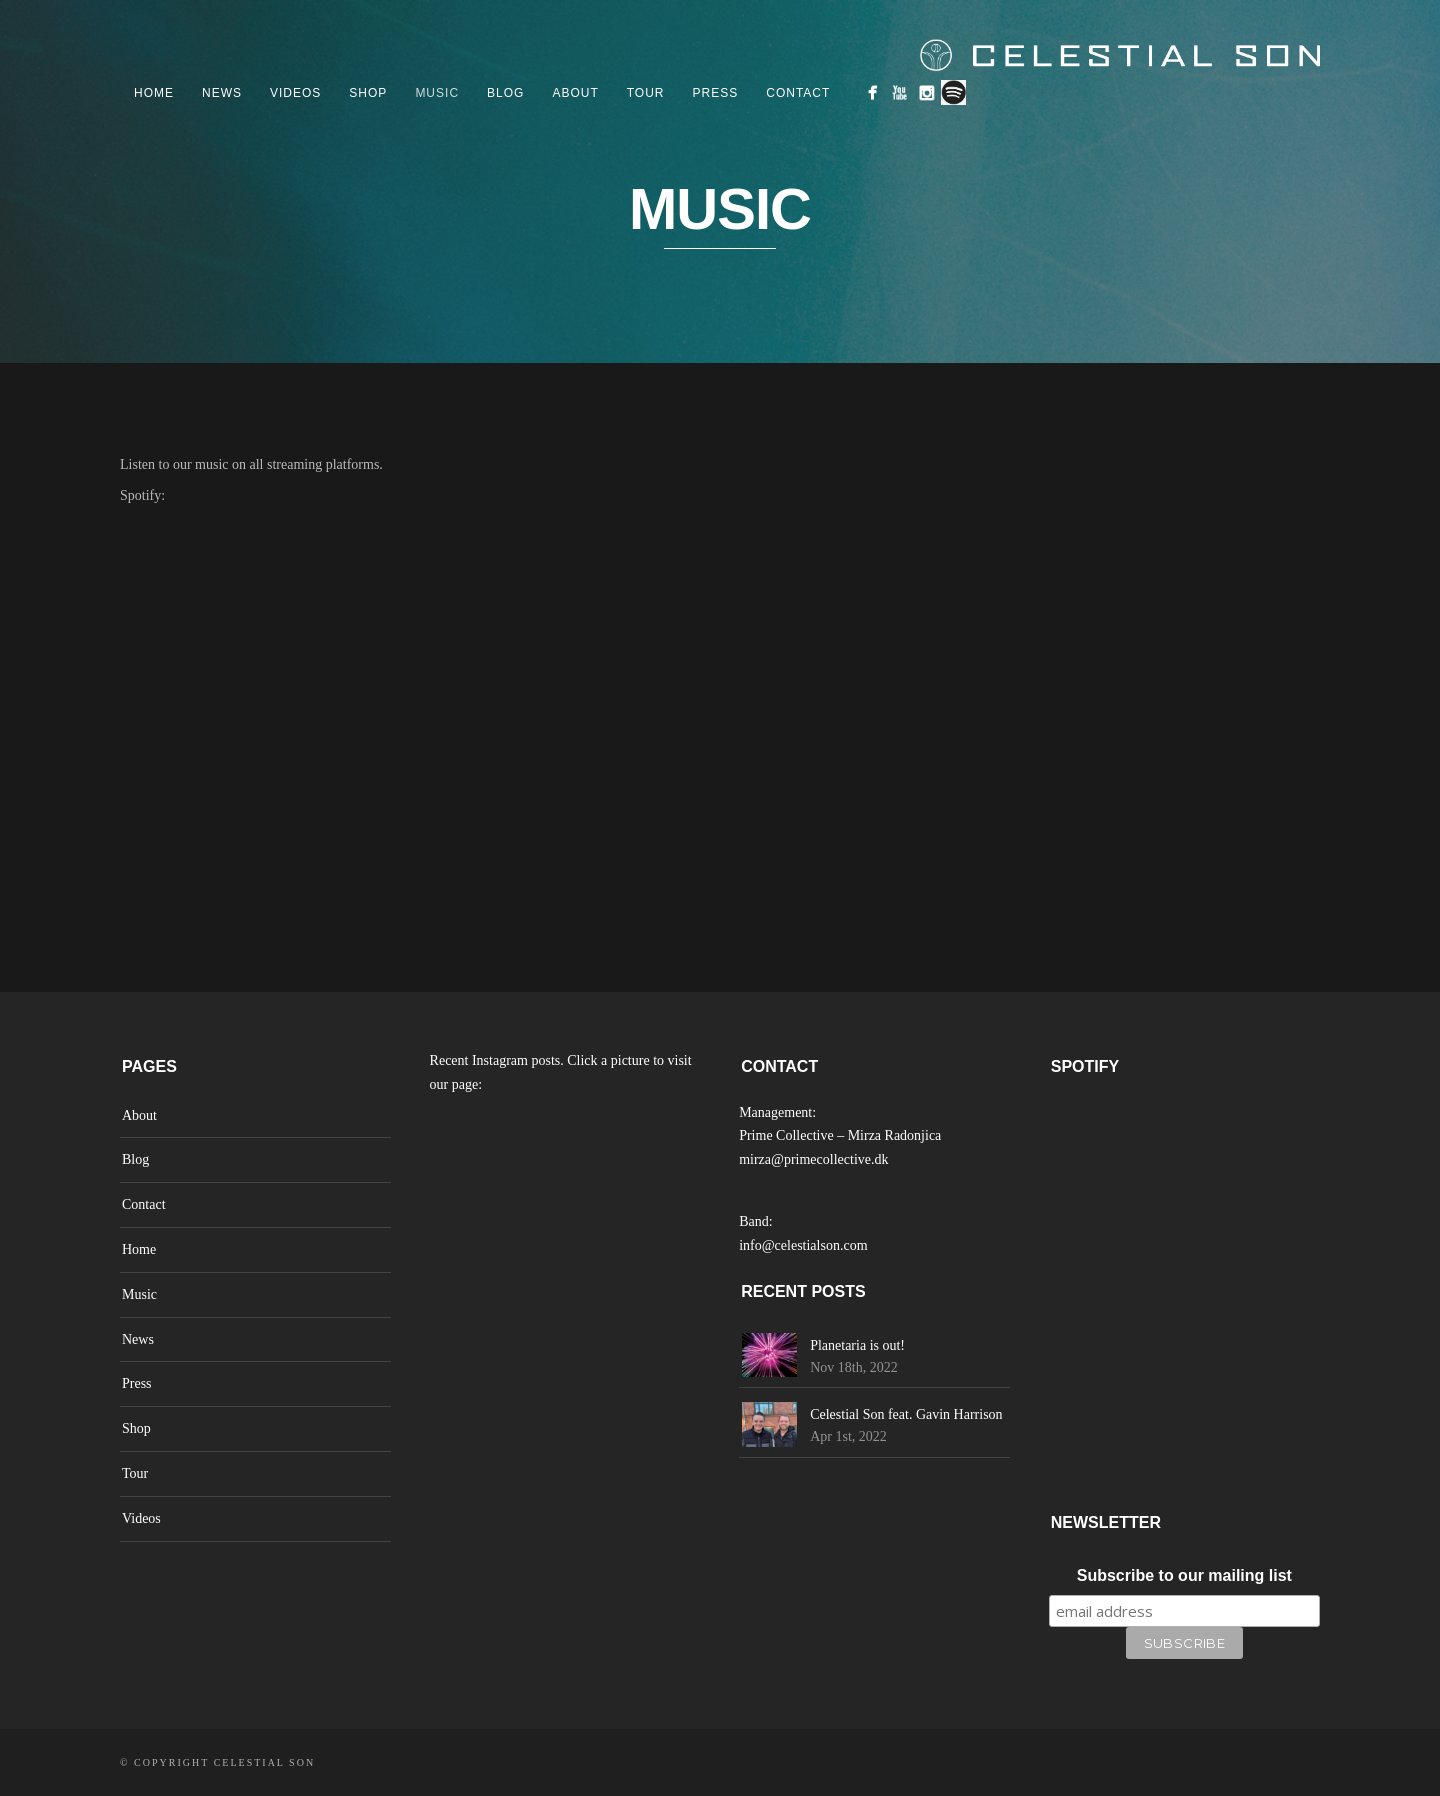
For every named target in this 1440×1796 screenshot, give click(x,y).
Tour (646, 93)
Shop (368, 93)
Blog (505, 93)
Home (154, 93)
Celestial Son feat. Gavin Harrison (906, 1414)
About (575, 93)
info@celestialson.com (803, 1245)
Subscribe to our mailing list (1184, 1575)
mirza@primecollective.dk (813, 1159)
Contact (798, 93)
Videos (295, 93)
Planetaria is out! (857, 1345)
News (222, 93)
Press (716, 93)
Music (437, 93)
